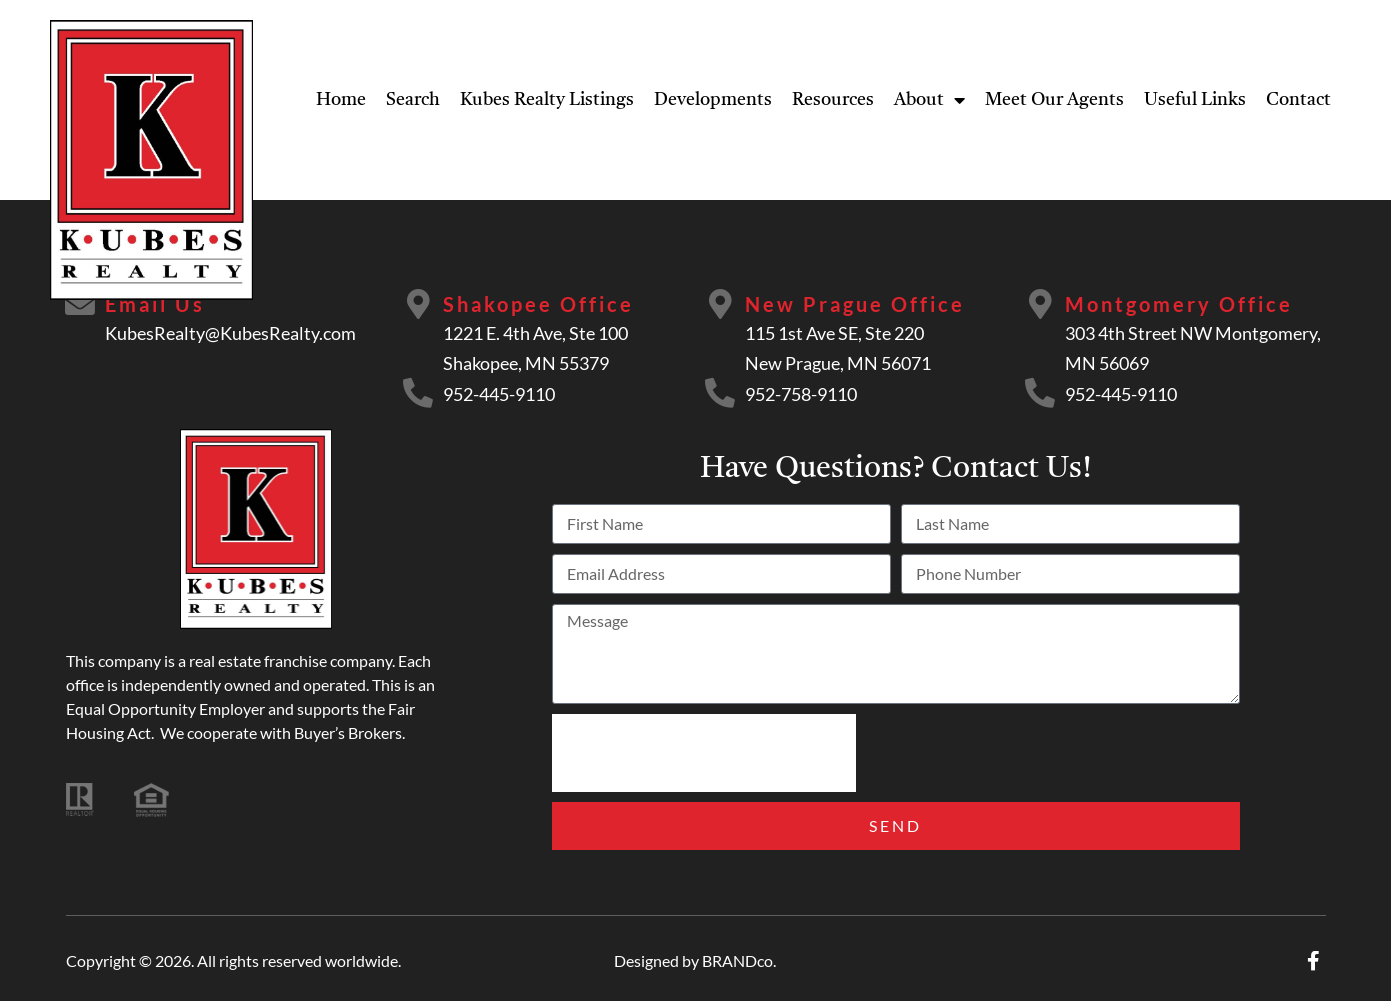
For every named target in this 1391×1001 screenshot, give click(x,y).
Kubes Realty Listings (547, 100)
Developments (713, 100)
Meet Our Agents (1054, 100)
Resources (833, 100)
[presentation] (704, 753)
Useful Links (1195, 100)
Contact (1298, 100)
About (929, 100)
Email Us (156, 304)
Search (413, 100)
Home (341, 100)
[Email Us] (81, 305)
